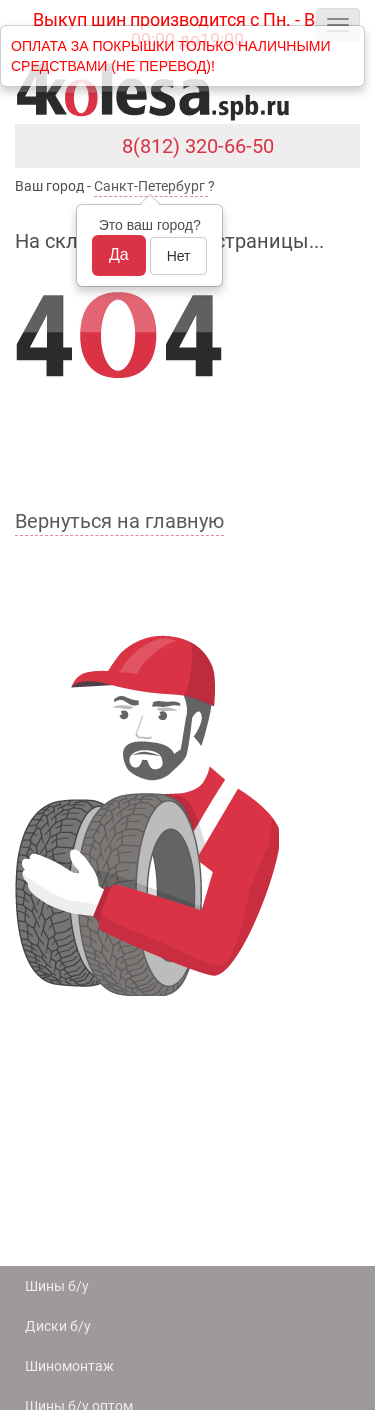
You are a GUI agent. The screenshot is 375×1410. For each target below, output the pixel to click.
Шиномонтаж (69, 1366)
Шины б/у (57, 1286)
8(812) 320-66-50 (198, 146)
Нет (179, 256)
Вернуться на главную (119, 521)
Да (119, 254)
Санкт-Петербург (149, 186)
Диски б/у (58, 1326)
